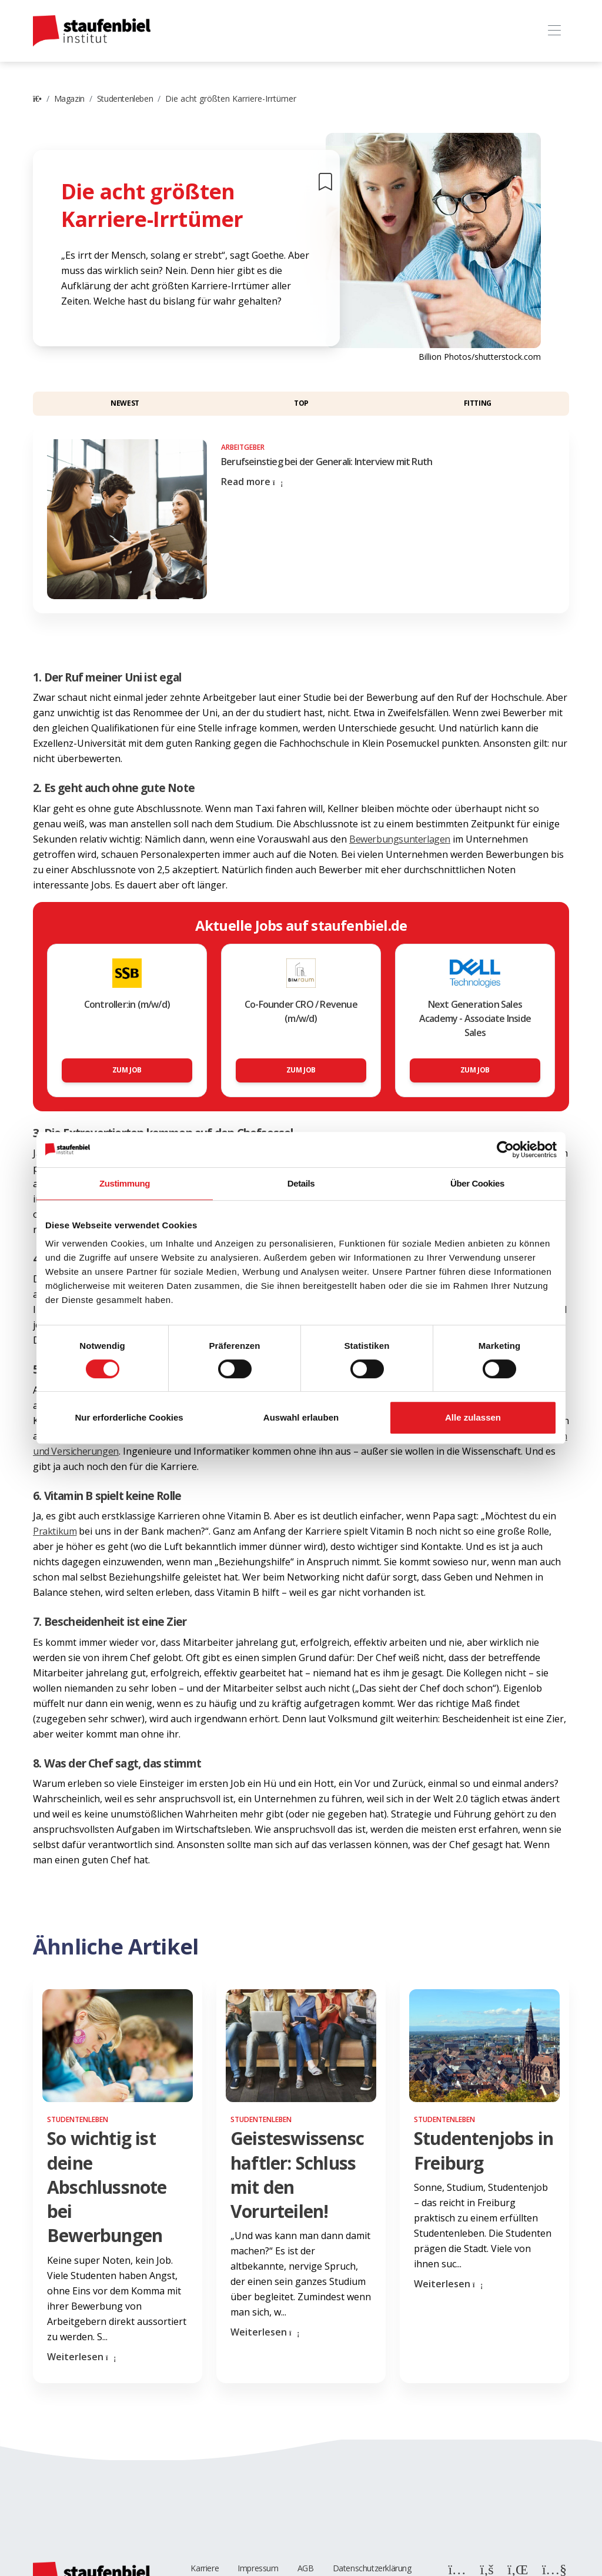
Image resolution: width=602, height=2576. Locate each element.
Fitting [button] (477, 403)
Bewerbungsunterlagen (399, 839)
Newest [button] (125, 403)
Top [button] (301, 403)
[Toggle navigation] (554, 31)
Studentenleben (125, 98)
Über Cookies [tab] (477, 1183)
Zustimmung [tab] (124, 1183)
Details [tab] (301, 1183)
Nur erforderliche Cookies (129, 1417)
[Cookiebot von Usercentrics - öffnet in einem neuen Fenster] (505, 1149)
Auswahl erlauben (301, 1417)
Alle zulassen (473, 1417)
